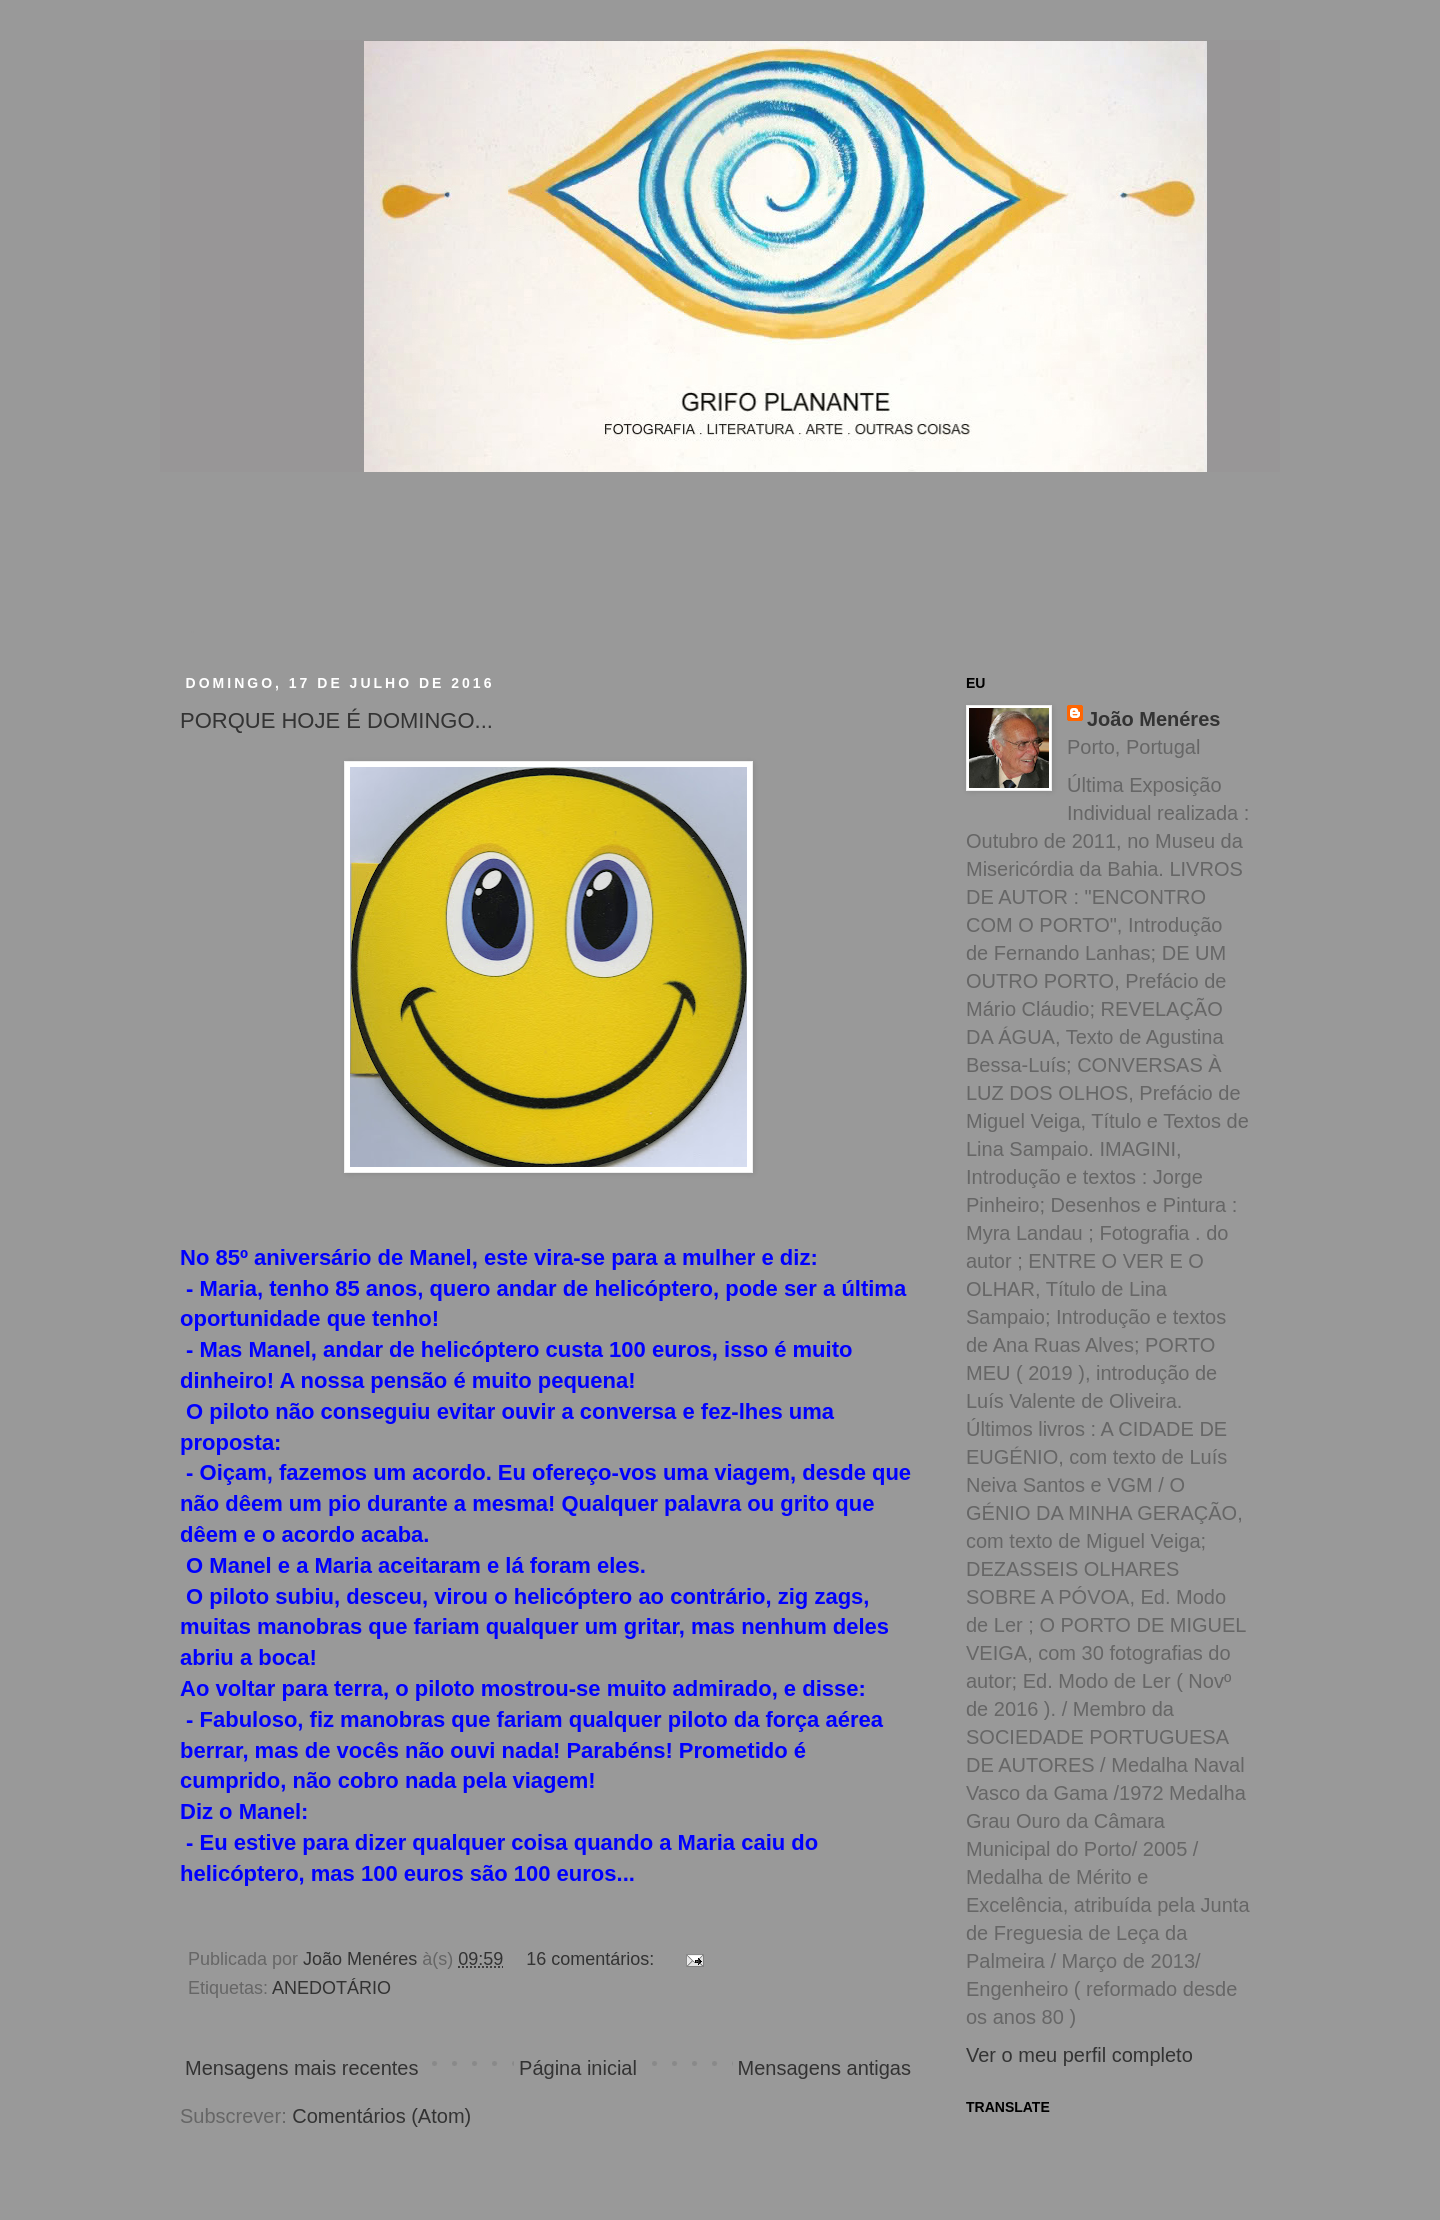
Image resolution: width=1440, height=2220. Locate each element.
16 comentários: (592, 1959)
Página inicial (578, 2068)
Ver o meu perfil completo (1079, 2055)
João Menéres (1153, 719)
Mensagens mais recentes (301, 2068)
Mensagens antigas (824, 2068)
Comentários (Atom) (381, 2116)
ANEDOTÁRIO (331, 1988)
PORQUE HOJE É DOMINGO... (336, 720)
